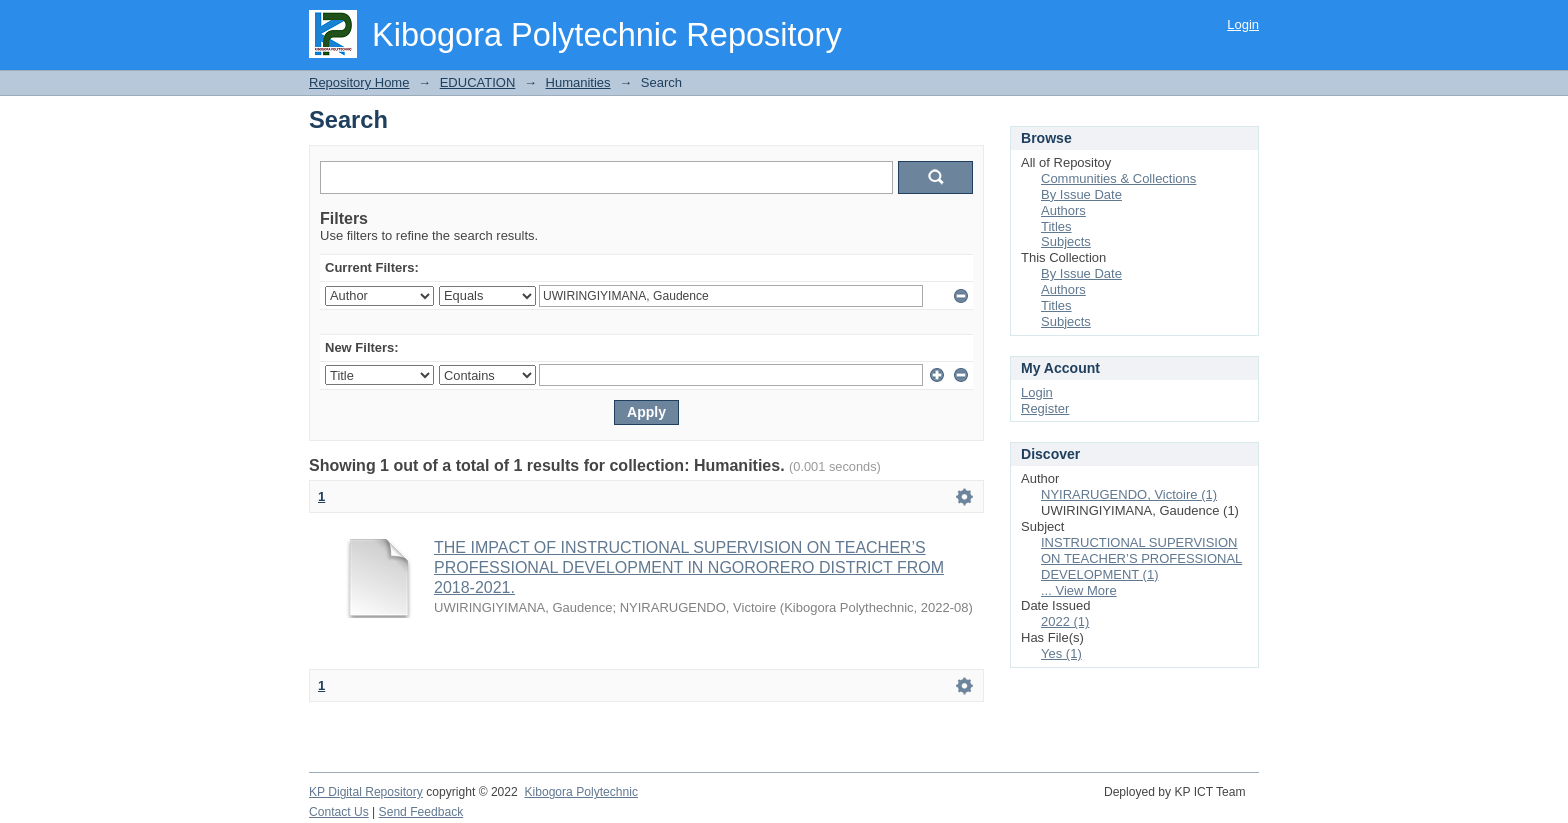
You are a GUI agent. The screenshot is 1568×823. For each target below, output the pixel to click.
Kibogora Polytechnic (580, 792)
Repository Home (359, 82)
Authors (1063, 210)
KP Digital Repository (366, 792)
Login (1243, 24)
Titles (1056, 226)
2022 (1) (1065, 621)
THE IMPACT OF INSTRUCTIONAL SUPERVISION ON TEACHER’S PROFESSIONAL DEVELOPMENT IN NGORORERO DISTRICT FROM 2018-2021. (689, 567)
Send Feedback (421, 812)
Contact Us (339, 812)
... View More (1079, 590)
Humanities (578, 82)
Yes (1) (1061, 653)
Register (1045, 408)
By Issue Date (1081, 194)
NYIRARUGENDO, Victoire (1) (1129, 494)
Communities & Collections (1118, 178)
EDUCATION (478, 82)
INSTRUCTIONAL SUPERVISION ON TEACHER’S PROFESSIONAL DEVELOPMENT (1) (1141, 558)
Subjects (1066, 241)
